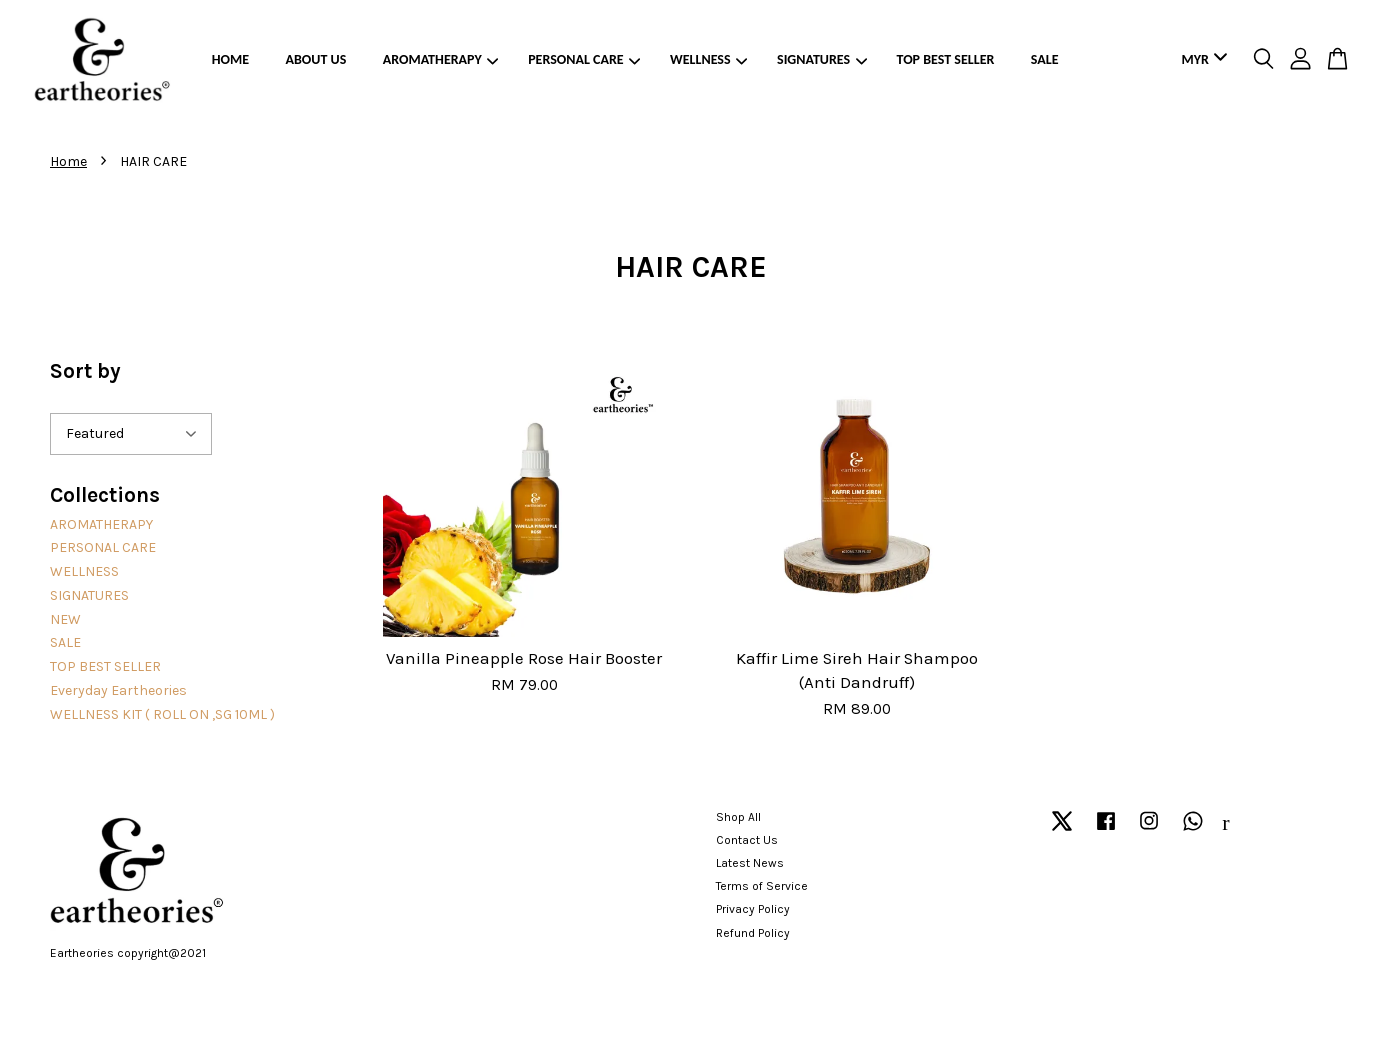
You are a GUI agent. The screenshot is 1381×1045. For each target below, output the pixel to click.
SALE (1045, 59)
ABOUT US (316, 59)
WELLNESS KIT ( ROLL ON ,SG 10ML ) (162, 714)
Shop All (738, 817)
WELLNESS (708, 59)
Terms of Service (762, 886)
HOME (230, 59)
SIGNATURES (822, 59)
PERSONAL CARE (584, 59)
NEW (65, 619)
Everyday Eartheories (118, 690)
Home (68, 161)
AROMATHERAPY (441, 59)
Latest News (750, 863)
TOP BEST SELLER (946, 59)
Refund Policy (753, 933)
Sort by (85, 371)
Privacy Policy (753, 909)
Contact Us (747, 840)
